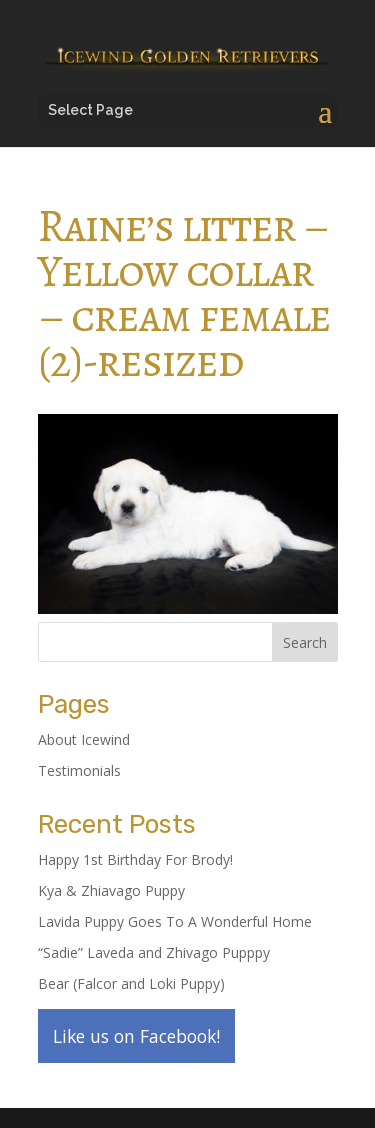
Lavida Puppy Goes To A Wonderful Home (175, 921)
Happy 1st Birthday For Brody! (135, 859)
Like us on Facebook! (136, 1036)
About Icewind (84, 739)
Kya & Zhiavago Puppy (111, 890)
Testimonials (79, 770)
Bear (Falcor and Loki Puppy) (131, 983)
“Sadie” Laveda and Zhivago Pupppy (154, 952)
